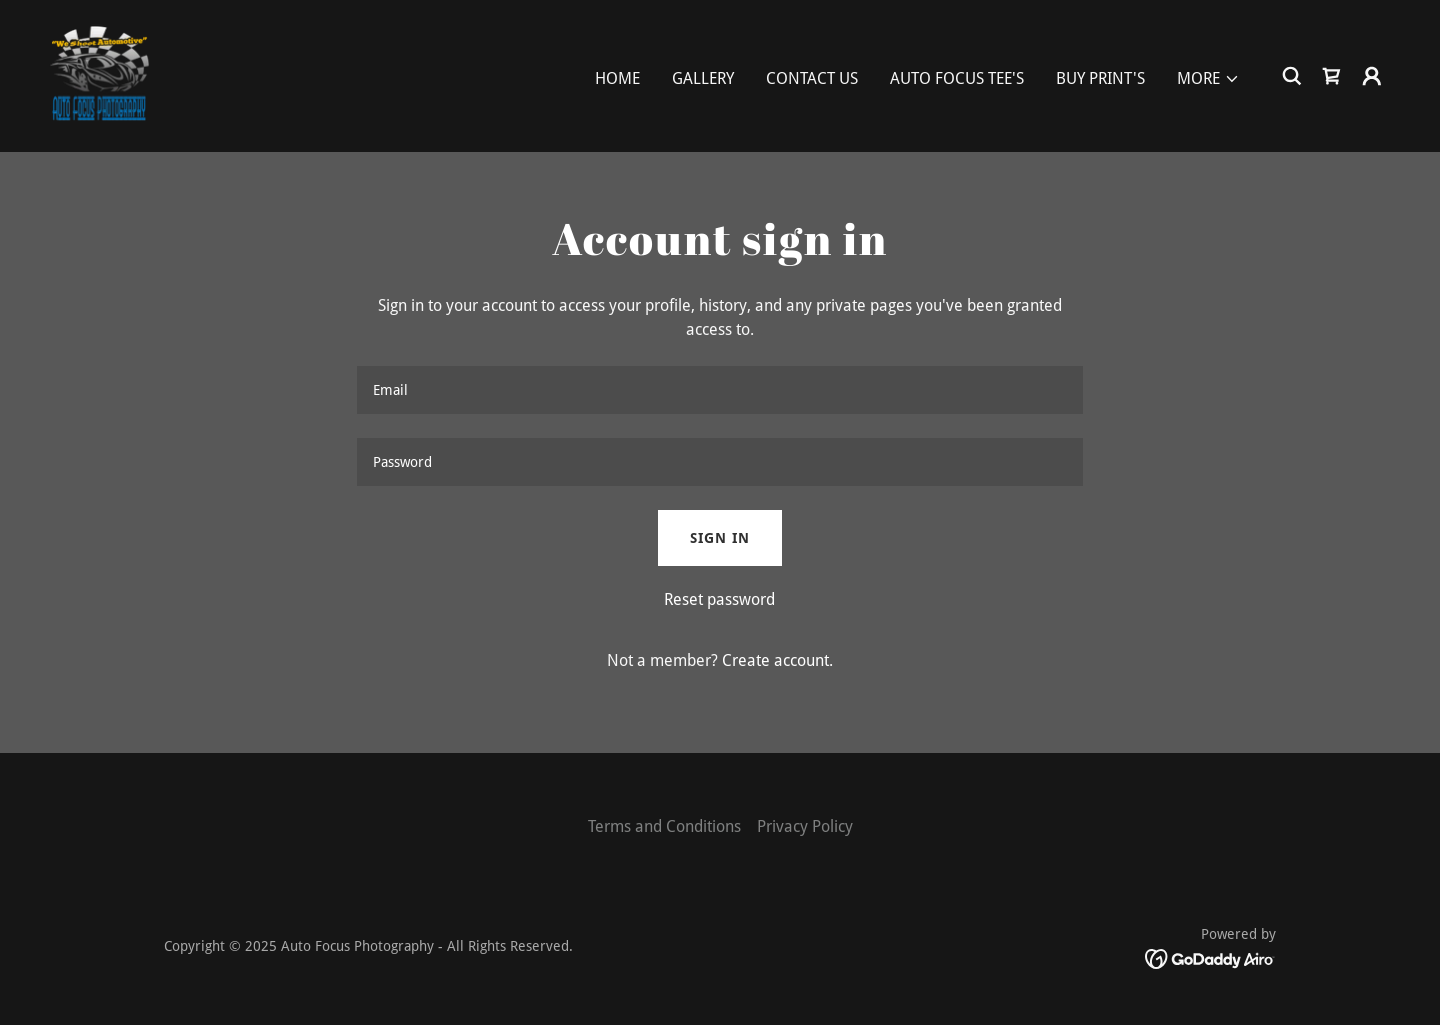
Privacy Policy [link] (805, 826)
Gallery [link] (703, 78)
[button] (1208, 79)
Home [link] (617, 78)
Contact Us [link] (812, 78)
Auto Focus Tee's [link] (957, 78)
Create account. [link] (777, 660)
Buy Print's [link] (1100, 78)
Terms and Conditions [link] (664, 826)
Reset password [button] (719, 599)
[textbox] (719, 390)
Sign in (720, 538)
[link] (99, 74)
